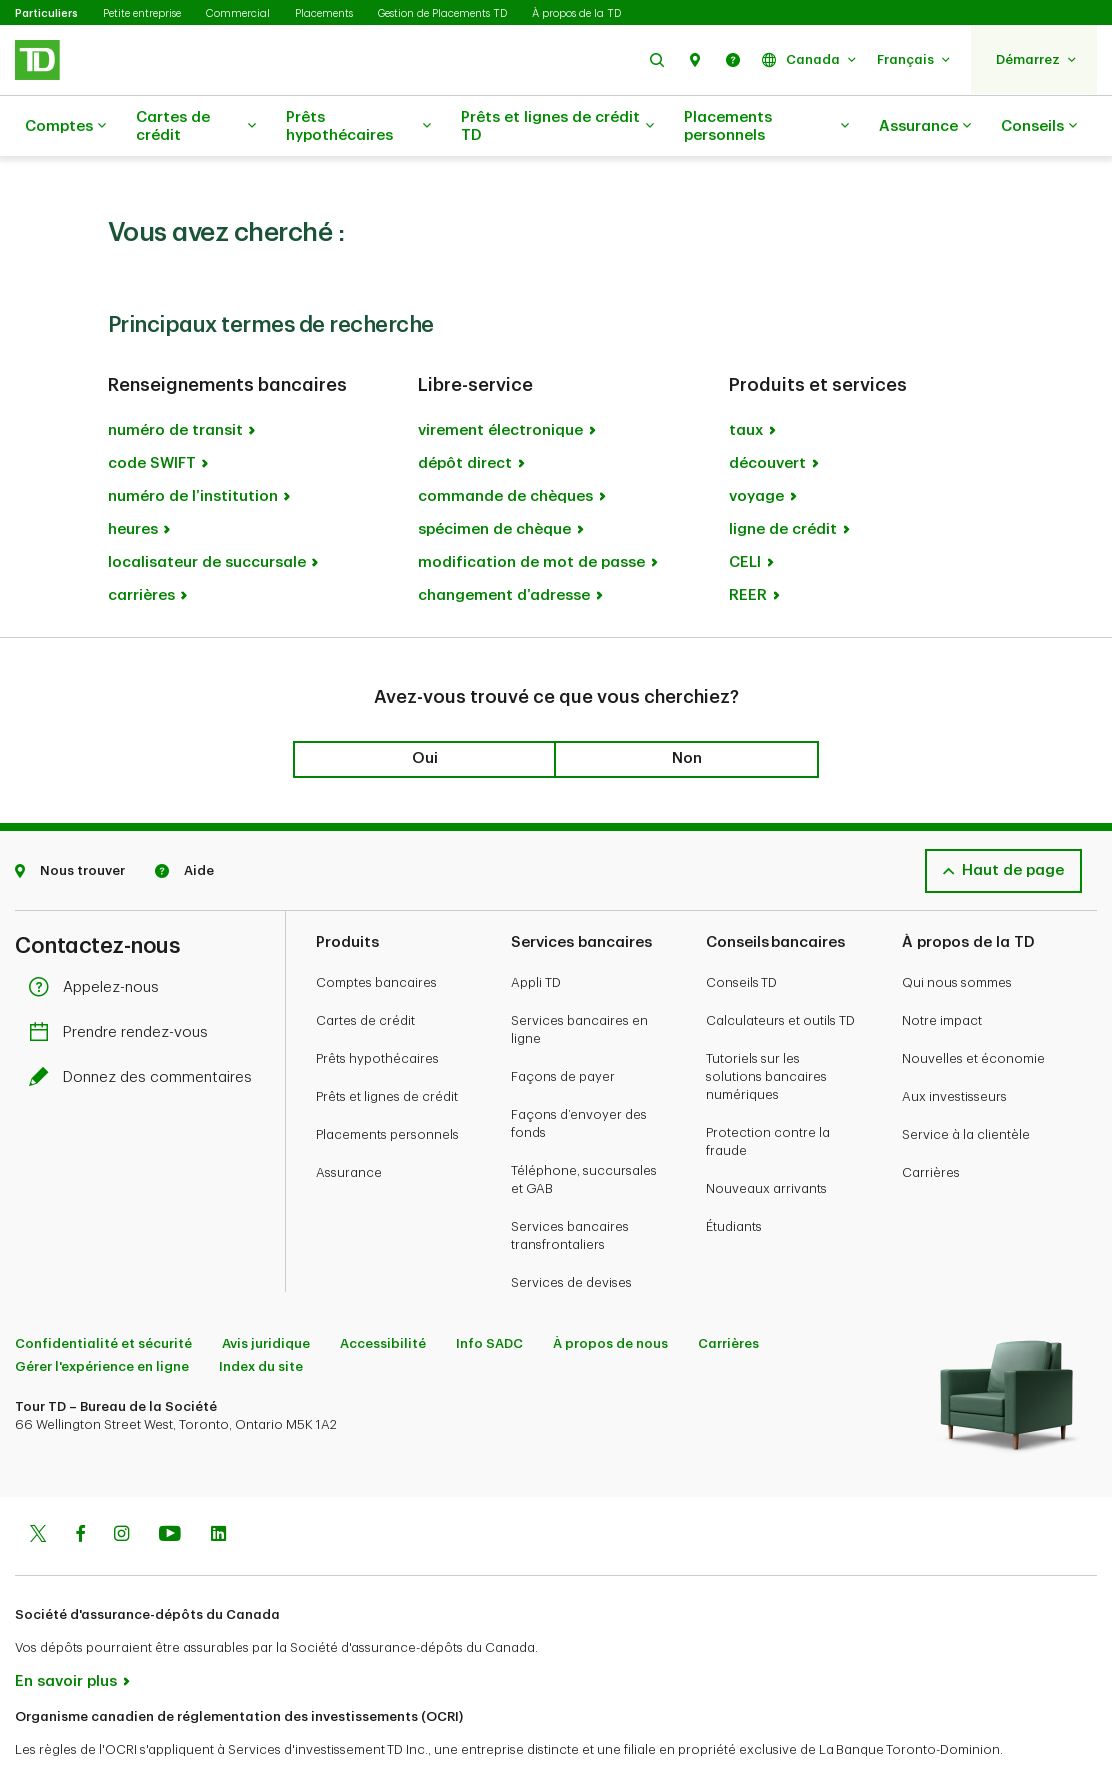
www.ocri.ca (60, 1733)
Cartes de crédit (196, 126)
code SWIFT (152, 413)
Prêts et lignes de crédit (387, 1046)
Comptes (65, 127)
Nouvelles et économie (973, 1008)
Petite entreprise (142, 13)
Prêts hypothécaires (358, 126)
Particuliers (46, 13)
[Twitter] (38, 1486)
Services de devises (571, 1232)
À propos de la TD (576, 13)
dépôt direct (465, 413)
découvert (767, 413)
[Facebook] (80, 1486)
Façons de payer (563, 1026)
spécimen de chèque (494, 479)
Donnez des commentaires (145, 1027)
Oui (425, 708)
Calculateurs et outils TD (780, 970)
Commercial (238, 13)
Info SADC (489, 1293)
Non (687, 708)
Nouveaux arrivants (766, 1138)
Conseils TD (741, 932)
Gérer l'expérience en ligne (102, 1316)
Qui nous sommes (957, 932)
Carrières (931, 1122)
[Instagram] (121, 1486)
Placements (324, 13)
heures (133, 479)
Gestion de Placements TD (442, 13)
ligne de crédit (783, 479)
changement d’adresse (504, 545)
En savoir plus (66, 1631)
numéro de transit (175, 380)
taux (746, 380)
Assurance (925, 127)
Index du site (261, 1316)
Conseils (1039, 127)
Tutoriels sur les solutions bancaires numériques (766, 1026)
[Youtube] (170, 1486)
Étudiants (734, 1176)
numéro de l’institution (193, 446)
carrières (141, 545)
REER (748, 545)
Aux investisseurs (954, 1046)
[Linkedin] (218, 1486)
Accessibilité (383, 1293)
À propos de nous (610, 1293)
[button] (657, 59)
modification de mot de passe (531, 512)
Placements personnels (766, 126)
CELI (745, 512)
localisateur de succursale (207, 512)
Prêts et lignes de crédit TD (557, 126)
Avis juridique (266, 1293)
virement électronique (500, 380)
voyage (756, 446)
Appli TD (536, 932)
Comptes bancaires (376, 932)
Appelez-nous (99, 937)
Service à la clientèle (966, 1084)
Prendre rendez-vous (123, 982)
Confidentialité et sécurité (103, 1293)
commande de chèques (505, 446)
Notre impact (942, 970)
